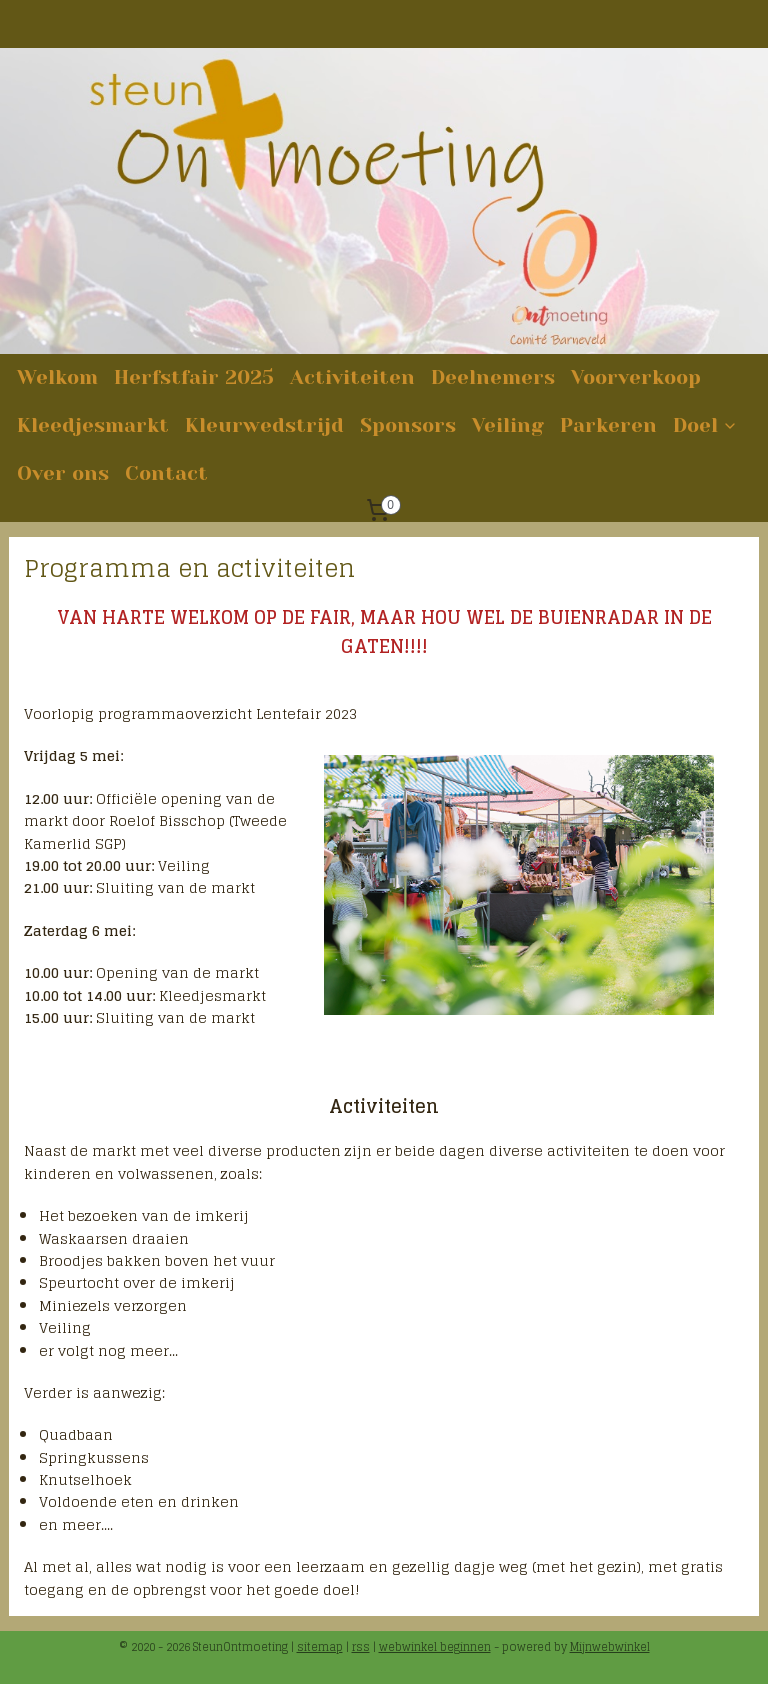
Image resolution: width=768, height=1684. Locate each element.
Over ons (63, 473)
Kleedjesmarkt (93, 425)
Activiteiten (352, 377)
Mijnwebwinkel (610, 1647)
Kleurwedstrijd (264, 425)
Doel (705, 425)
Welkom (57, 377)
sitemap (320, 1647)
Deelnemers (493, 377)
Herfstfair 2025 (194, 377)
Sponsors (408, 425)
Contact (166, 473)
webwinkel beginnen (435, 1647)
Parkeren (608, 425)
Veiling (508, 425)
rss (361, 1647)
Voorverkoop (636, 377)
